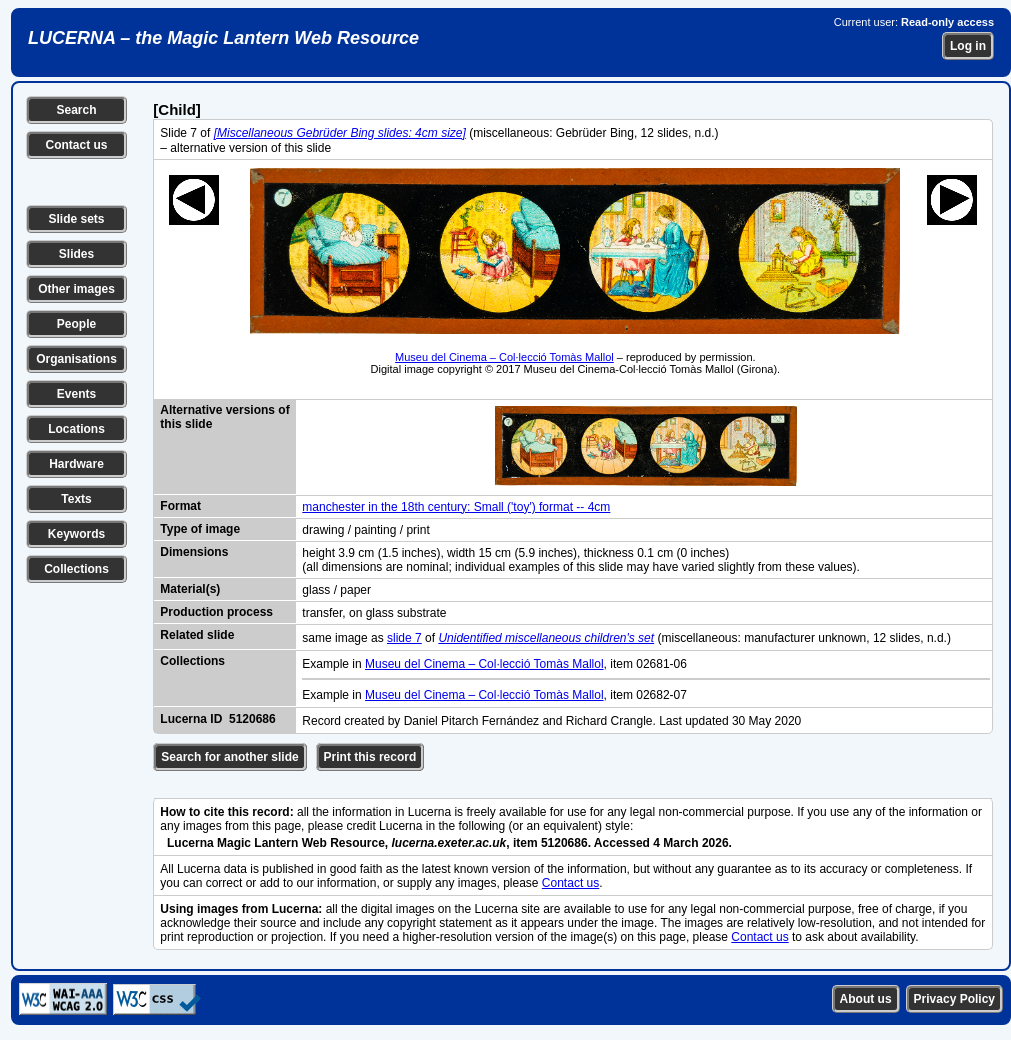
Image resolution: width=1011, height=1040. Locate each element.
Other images (76, 289)
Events (76, 394)
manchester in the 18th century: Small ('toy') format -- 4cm (456, 507)
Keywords (76, 534)
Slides (76, 254)
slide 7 (404, 638)
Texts (76, 499)
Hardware (76, 464)
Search (76, 110)
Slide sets (76, 219)
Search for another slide (229, 757)
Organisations (76, 359)
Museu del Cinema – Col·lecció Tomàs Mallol (504, 357)
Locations (76, 429)
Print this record (370, 757)
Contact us (76, 145)
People (76, 324)
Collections (76, 569)
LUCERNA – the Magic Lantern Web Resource (223, 38)
